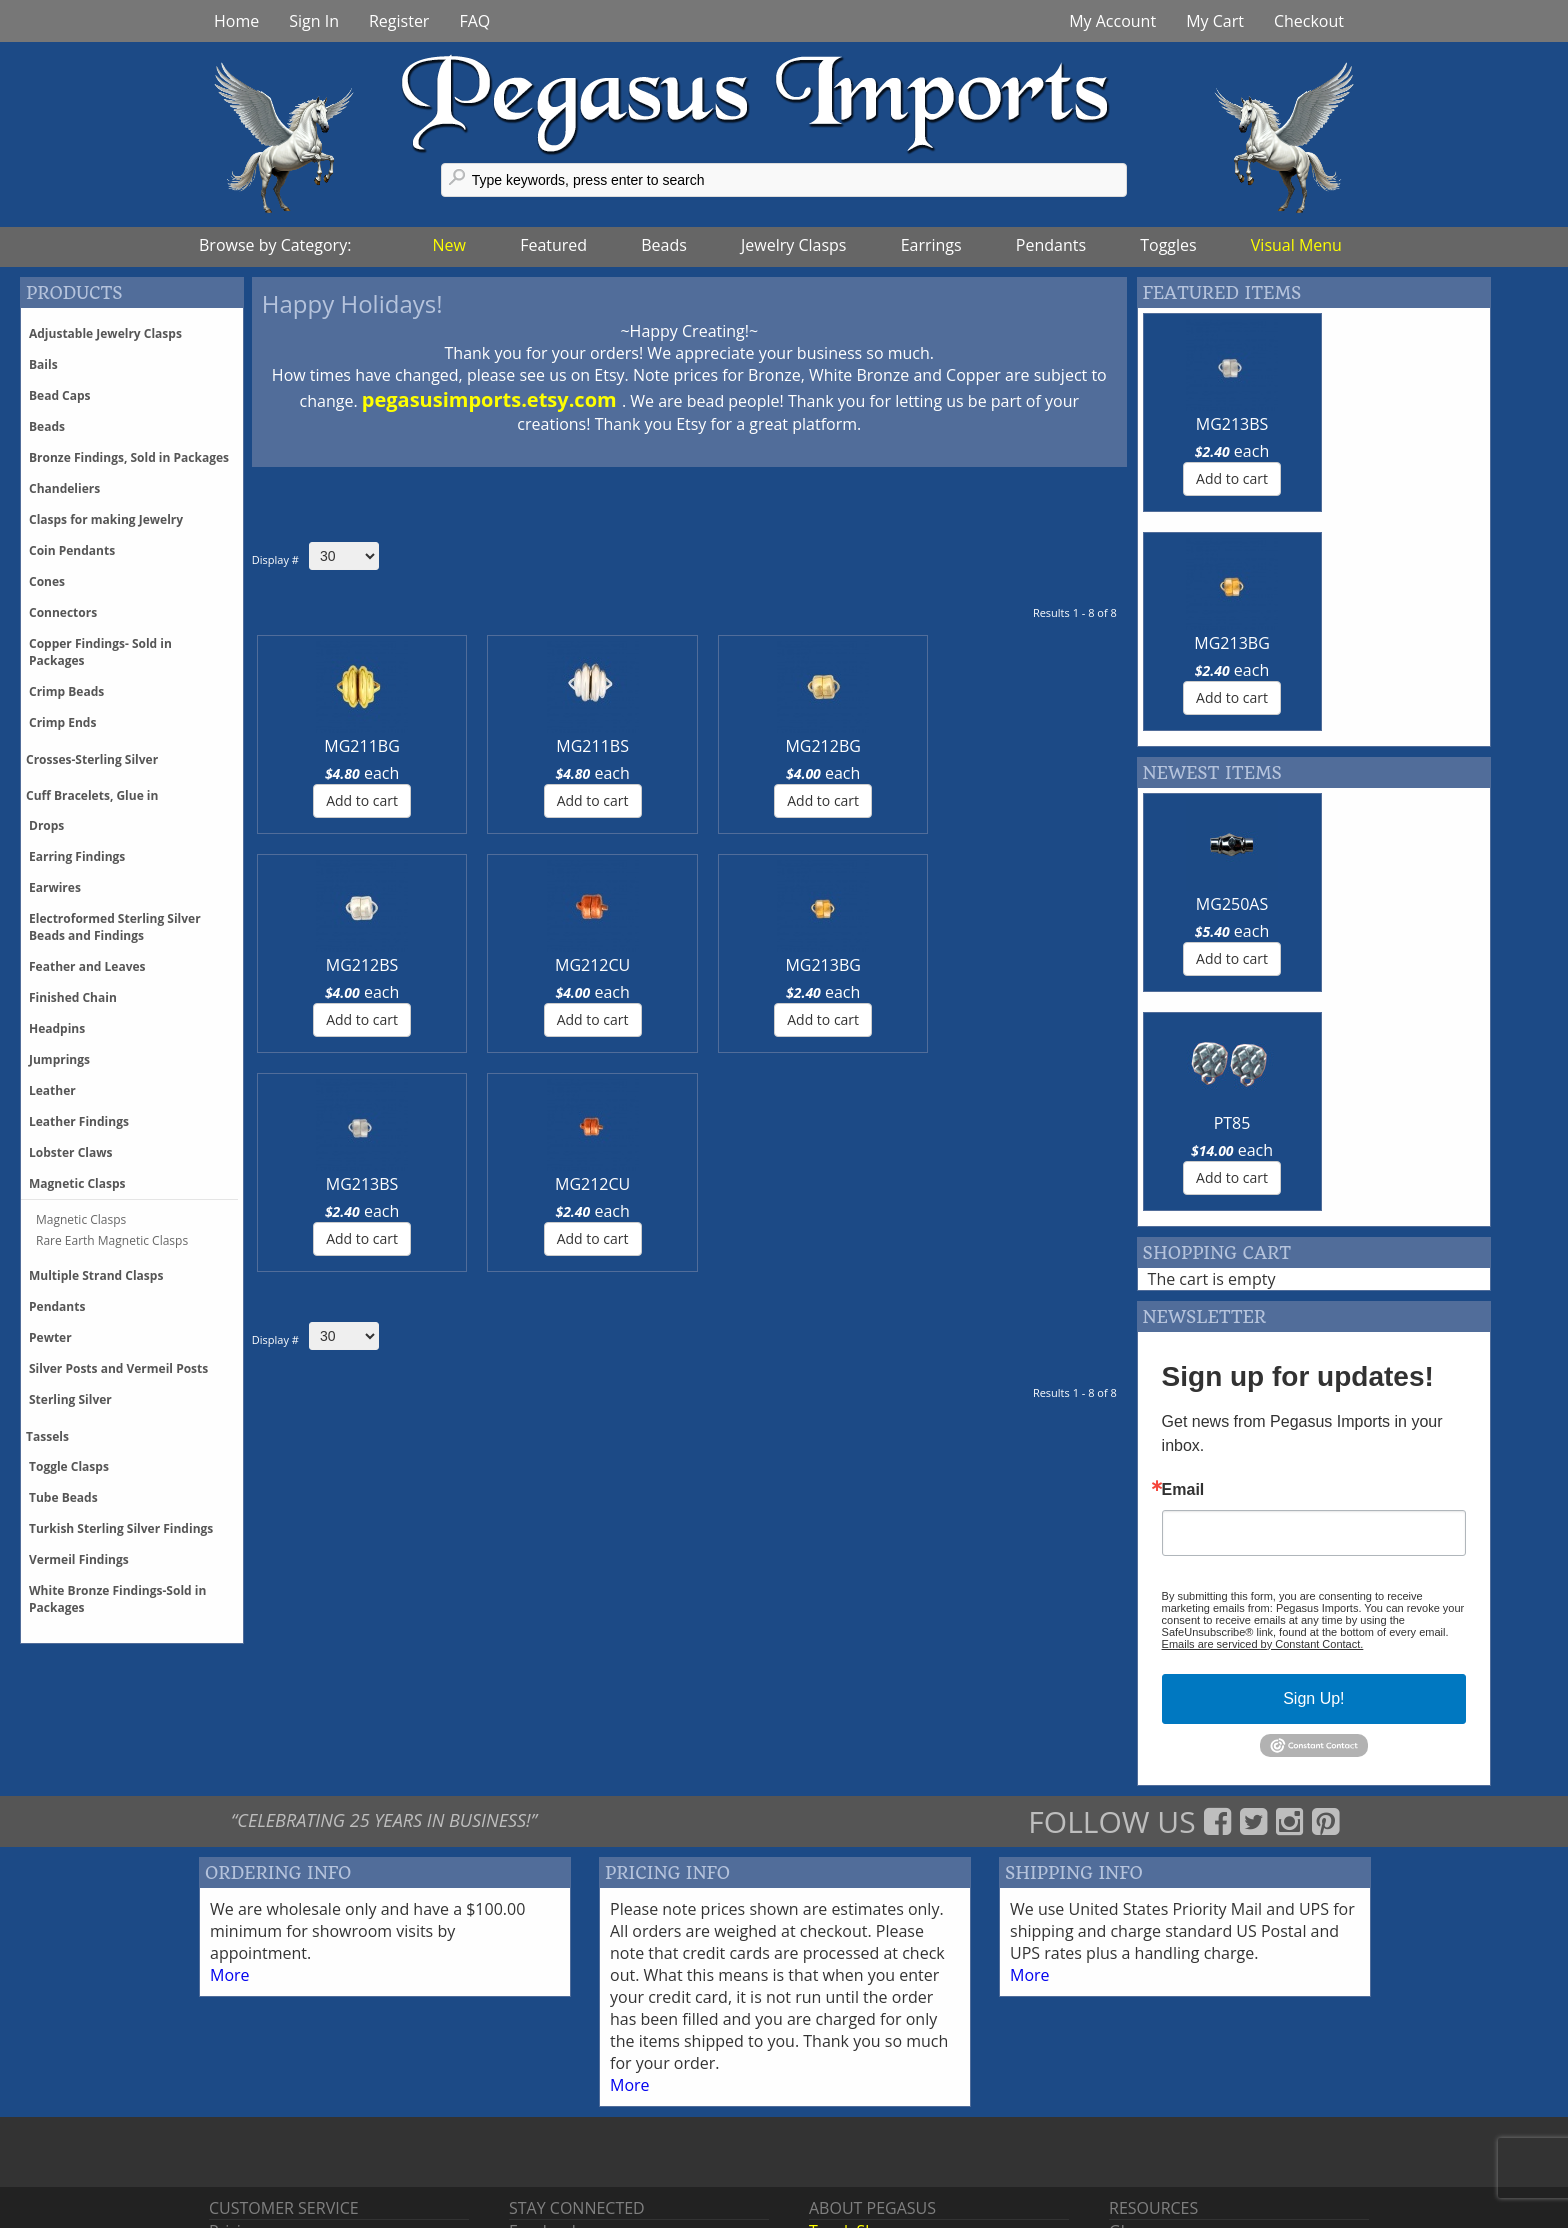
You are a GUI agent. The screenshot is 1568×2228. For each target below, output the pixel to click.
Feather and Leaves (87, 966)
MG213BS (320, 965)
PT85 (1400, 685)
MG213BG (1057, 746)
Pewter (50, 1337)
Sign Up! (1313, 1260)
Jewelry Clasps (793, 245)
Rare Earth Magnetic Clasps (112, 1240)
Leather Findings (79, 1121)
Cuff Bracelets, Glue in (92, 795)
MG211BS (468, 746)
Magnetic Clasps (77, 1183)
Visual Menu (1296, 245)
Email (1183, 1052)
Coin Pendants (72, 550)
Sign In (314, 21)
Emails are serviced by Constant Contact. (1263, 1206)
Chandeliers (64, 488)
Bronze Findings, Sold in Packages (129, 457)
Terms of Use (858, 2177)
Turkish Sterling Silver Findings (121, 1528)
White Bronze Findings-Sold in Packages (117, 1599)
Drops (46, 825)
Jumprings (59, 1059)
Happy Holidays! (352, 303)
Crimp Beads (66, 691)
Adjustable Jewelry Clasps (105, 333)
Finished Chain (73, 997)
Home (236, 21)
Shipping (241, 2111)
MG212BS (763, 746)
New (449, 245)
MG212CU (910, 746)
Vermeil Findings (79, 1559)
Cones (47, 581)
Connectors (63, 612)
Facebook (544, 2089)
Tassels (47, 1436)
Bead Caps (60, 395)
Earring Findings (77, 856)
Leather (52, 1090)
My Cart (1215, 21)
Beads (664, 245)
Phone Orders (261, 2155)
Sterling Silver (70, 1399)
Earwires (55, 887)
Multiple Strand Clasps (96, 1275)
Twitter (535, 2111)
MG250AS (1222, 685)
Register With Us (1170, 2133)
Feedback (1144, 2111)
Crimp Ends (62, 722)
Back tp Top (1495, 2213)
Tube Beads (63, 1497)
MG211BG (320, 746)
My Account (1112, 21)
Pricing (234, 2089)
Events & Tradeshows (888, 2133)
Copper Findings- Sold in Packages (100, 652)
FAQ (474, 21)
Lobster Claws (70, 1152)
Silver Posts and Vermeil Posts (118, 1368)
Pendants (1051, 245)
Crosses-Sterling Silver (92, 759)
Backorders (251, 2177)
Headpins (57, 1028)
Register (399, 21)
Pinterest (542, 2133)
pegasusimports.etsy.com (492, 399)
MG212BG (615, 746)
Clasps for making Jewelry (106, 519)
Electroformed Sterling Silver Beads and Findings (115, 927)
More (230, 1833)
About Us (843, 2155)
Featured (553, 245)
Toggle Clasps (69, 1466)
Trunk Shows (857, 2089)
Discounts (246, 2133)
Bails (43, 364)
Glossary (1141, 2089)
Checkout (1309, 21)
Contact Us (849, 2111)
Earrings (931, 245)
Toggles (1168, 245)
